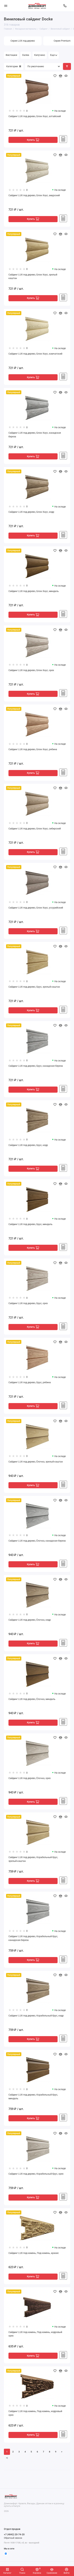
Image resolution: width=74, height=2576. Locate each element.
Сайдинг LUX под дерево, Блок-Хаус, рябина (32, 749)
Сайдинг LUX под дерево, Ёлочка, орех (29, 1778)
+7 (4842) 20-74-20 (14, 2534)
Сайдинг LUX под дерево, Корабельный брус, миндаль (33, 2096)
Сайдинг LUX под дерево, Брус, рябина (29, 1382)
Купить (33, 140)
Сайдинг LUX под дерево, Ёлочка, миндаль (31, 1699)
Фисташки (11, 55)
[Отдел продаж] (64, 6)
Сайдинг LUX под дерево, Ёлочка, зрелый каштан (35, 1461)
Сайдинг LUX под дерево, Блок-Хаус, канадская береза (34, 434)
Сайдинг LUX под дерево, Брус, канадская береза (35, 1065)
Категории (13, 66)
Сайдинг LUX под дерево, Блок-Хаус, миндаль (33, 591)
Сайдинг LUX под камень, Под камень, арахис (33, 2253)
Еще (53, 55)
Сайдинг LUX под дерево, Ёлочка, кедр (29, 1619)
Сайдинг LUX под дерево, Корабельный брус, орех (36, 2173)
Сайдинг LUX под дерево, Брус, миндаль (30, 1224)
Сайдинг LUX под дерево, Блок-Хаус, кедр (31, 512)
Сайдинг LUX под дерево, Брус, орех (28, 1303)
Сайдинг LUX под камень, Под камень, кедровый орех (35, 2334)
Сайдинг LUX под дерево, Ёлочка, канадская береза (37, 1540)
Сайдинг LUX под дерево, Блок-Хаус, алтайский (34, 116)
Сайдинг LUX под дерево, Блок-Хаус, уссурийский (35, 907)
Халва (25, 55)
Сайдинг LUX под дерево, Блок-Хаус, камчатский (35, 353)
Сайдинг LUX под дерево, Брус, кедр (28, 1145)
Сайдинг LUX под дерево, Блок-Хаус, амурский (34, 195)
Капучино (39, 55)
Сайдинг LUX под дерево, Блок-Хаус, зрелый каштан (32, 276)
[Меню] (6, 6)
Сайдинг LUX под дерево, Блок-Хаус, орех (31, 670)
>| (7, 2458)
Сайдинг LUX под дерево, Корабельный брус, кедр (36, 2015)
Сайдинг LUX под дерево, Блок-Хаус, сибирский (34, 828)
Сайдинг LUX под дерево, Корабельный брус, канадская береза (33, 1938)
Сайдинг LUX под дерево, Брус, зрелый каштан (34, 986)
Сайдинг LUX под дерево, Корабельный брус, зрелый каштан (33, 1859)
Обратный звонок (13, 2538)
